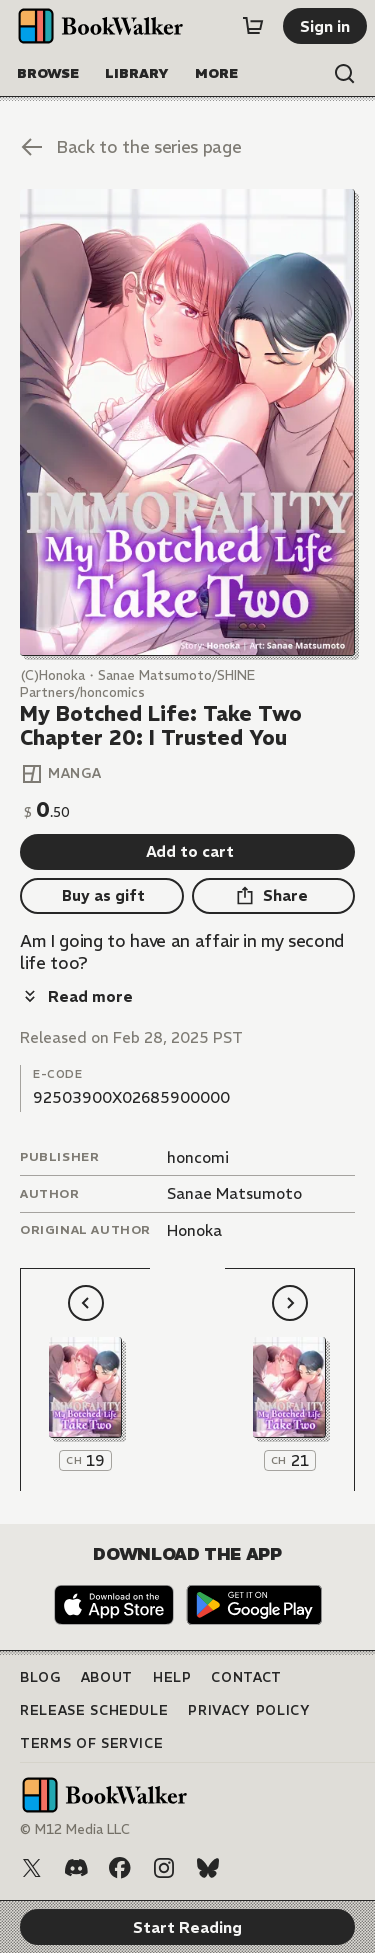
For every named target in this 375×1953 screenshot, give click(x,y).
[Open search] (345, 74)
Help (172, 1677)
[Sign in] (325, 26)
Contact (246, 1677)
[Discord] (76, 1868)
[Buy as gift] (102, 896)
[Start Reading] (187, 422)
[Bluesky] (208, 1868)
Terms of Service (91, 1743)
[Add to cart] (187, 852)
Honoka (194, 1230)
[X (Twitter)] (32, 1868)
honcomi (198, 1157)
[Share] (274, 896)
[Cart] (253, 26)
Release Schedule (94, 1710)
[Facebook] (120, 1868)
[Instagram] (164, 1868)
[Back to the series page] (187, 147)
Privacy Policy (249, 1710)
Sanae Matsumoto (234, 1193)
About (107, 1677)
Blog (40, 1677)
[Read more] (76, 996)
